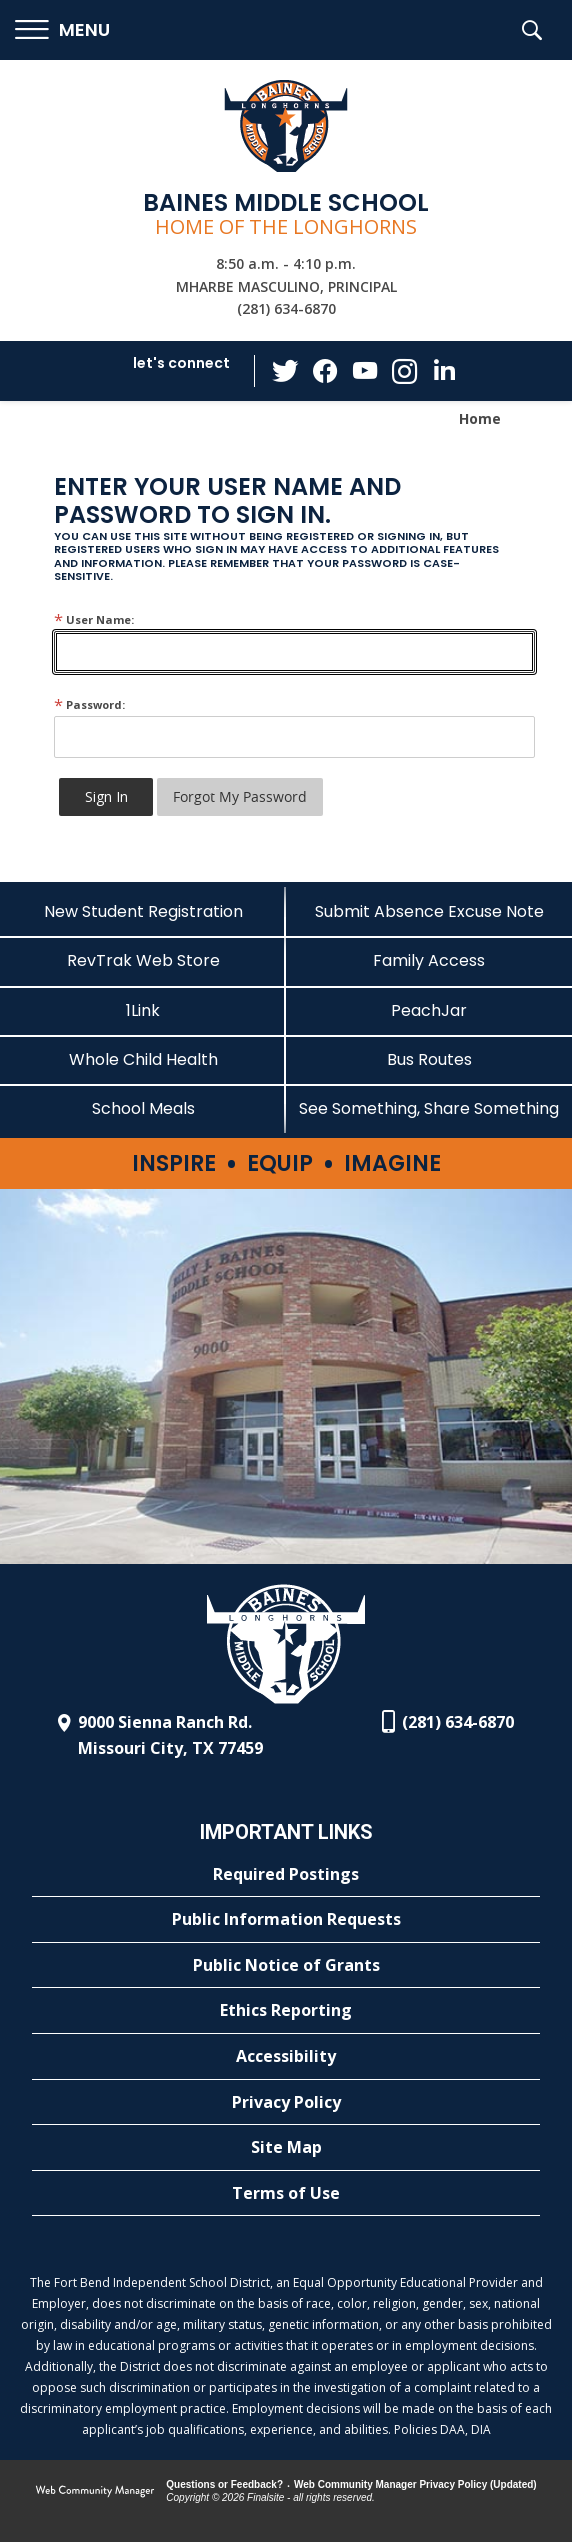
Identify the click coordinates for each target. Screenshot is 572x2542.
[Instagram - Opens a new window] (405, 371)
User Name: (94, 619)
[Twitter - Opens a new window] (285, 370)
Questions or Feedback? (224, 2484)
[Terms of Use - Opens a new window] (286, 2194)
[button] (62, 30)
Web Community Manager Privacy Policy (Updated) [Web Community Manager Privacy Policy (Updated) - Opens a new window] (415, 2484)
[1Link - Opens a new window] (143, 1010)
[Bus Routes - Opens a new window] (429, 1059)
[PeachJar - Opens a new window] (429, 1010)
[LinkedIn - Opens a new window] (445, 369)
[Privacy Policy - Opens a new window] (286, 2103)
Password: (89, 704)
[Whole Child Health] (143, 1059)
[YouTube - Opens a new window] (365, 370)
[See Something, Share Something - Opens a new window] (429, 1108)
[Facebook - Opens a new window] (325, 371)
